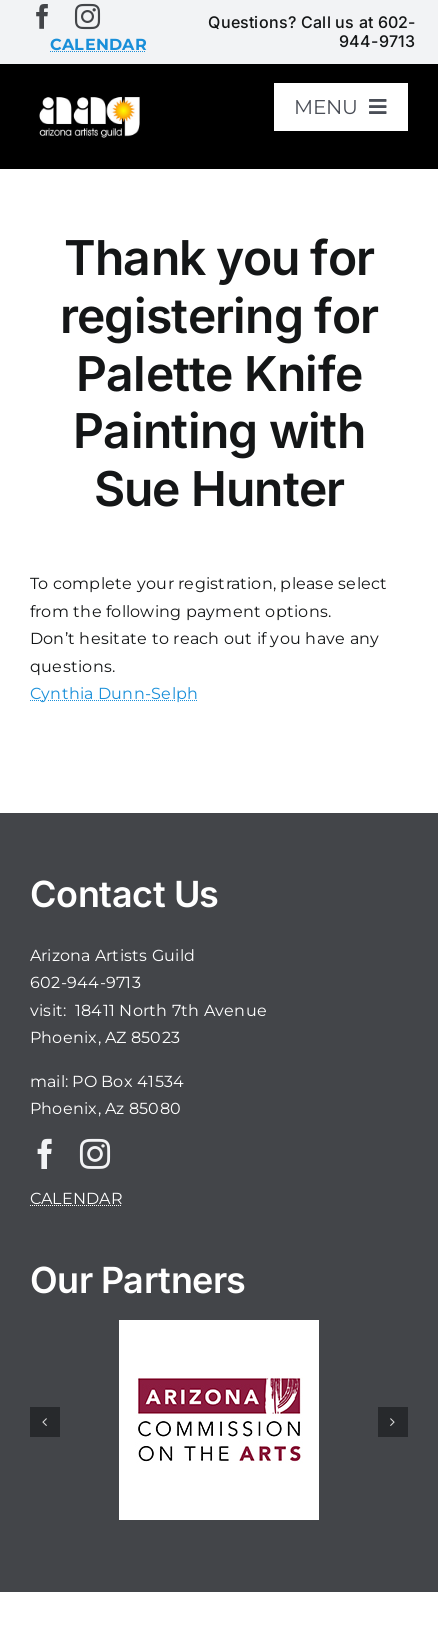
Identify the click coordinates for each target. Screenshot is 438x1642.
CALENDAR (76, 1198)
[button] (45, 1422)
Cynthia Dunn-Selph (114, 693)
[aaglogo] (88, 101)
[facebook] (42, 16)
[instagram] (87, 16)
